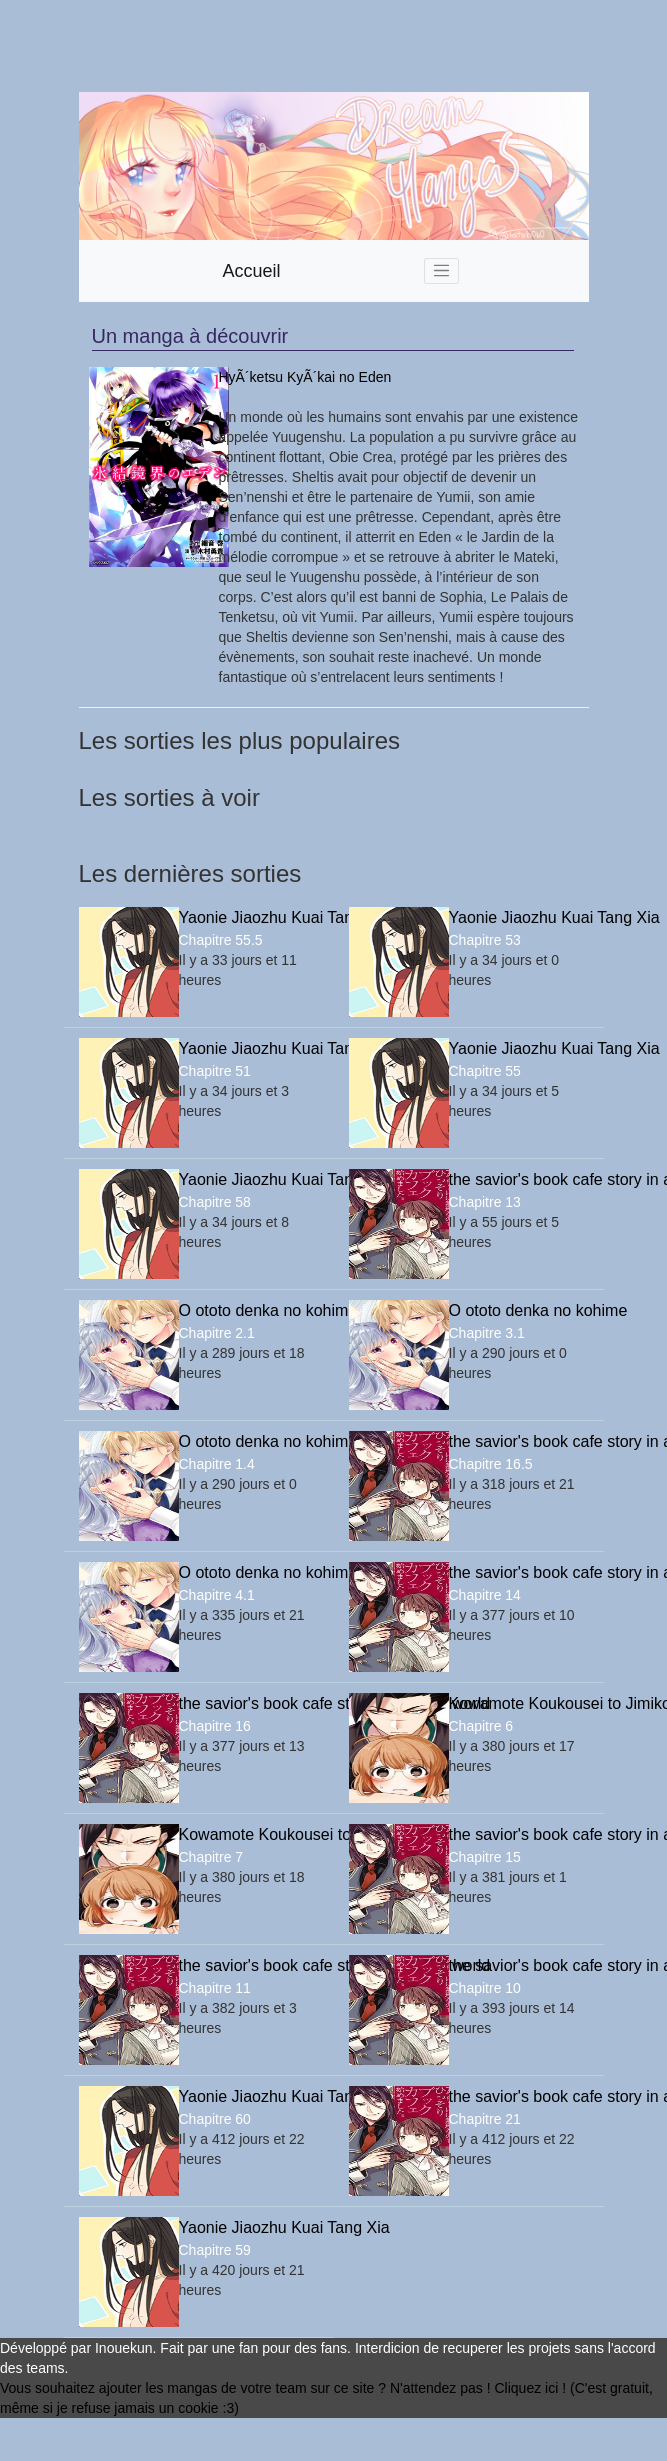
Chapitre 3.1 (487, 1333)
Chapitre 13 (485, 1202)
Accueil (252, 271)
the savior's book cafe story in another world (519, 1179)
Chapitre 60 (215, 2119)
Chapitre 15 (485, 1857)
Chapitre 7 (211, 1857)
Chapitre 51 (215, 1071)
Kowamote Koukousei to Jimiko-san (519, 1703)
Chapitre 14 (485, 1595)
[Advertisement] (240, 46)
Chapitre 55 (485, 1071)
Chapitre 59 (215, 2250)
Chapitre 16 (215, 1726)
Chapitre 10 (485, 1988)
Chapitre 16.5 (491, 1464)
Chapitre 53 (485, 940)
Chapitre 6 (481, 1726)
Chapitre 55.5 (221, 940)
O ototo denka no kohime (249, 1310)
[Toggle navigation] (442, 271)
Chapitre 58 (215, 1202)
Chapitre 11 (215, 1988)
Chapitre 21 (485, 2119)
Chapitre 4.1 (217, 1595)
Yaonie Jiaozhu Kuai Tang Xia (249, 917)
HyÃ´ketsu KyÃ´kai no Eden (305, 377)
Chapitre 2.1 (217, 1333)
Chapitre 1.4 (217, 1464)
